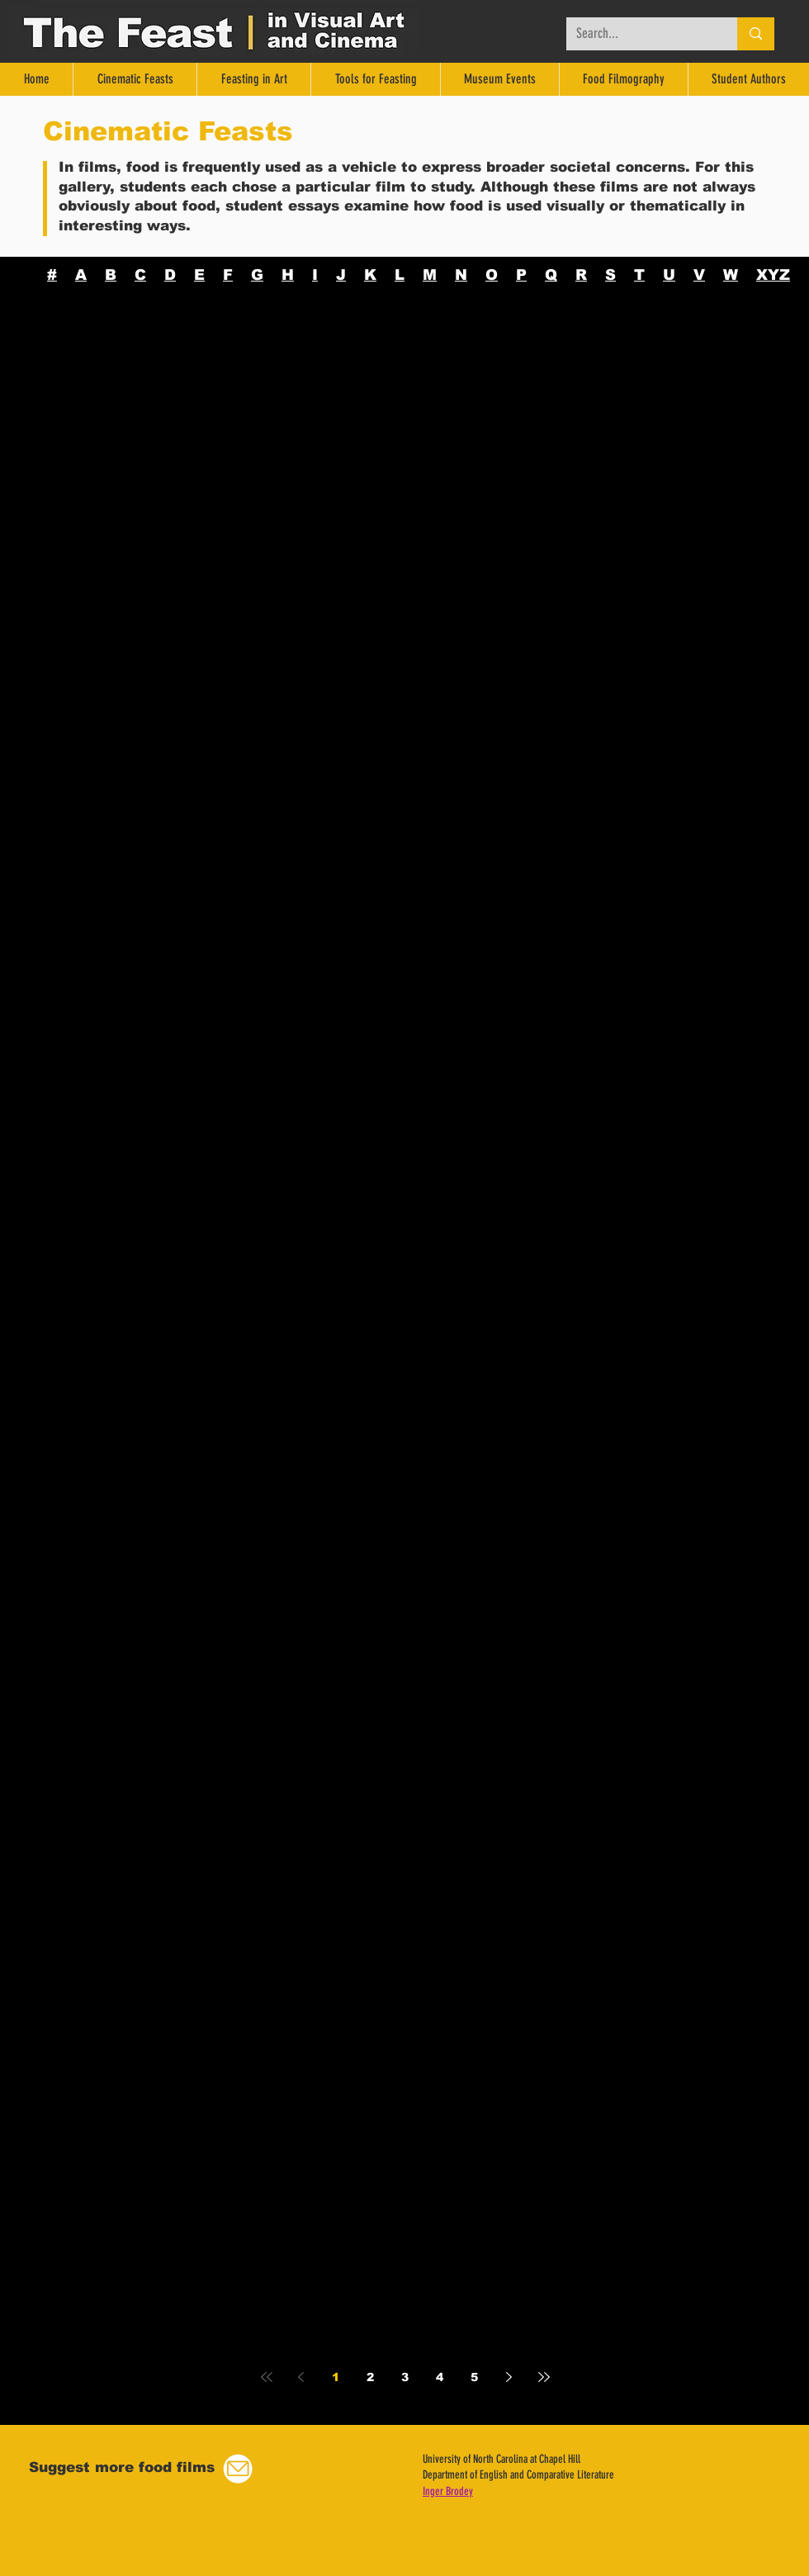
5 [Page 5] (474, 2377)
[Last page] (544, 2377)
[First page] (266, 2377)
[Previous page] (301, 2377)
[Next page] (509, 2377)
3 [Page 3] (405, 2377)
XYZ (773, 275)
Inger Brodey (448, 2491)
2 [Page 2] (370, 2377)
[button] (238, 2469)
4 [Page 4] (439, 2377)
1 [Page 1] (335, 2377)
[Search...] (639, 33)
